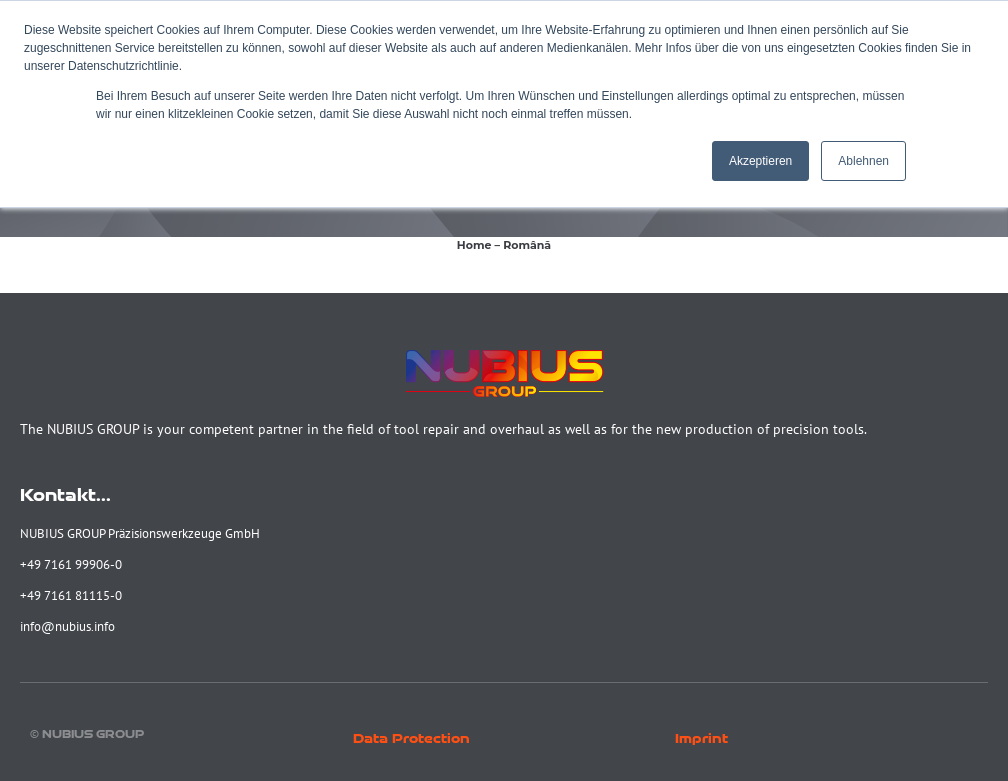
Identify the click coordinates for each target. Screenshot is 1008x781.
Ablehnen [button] (863, 161)
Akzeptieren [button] (760, 161)
